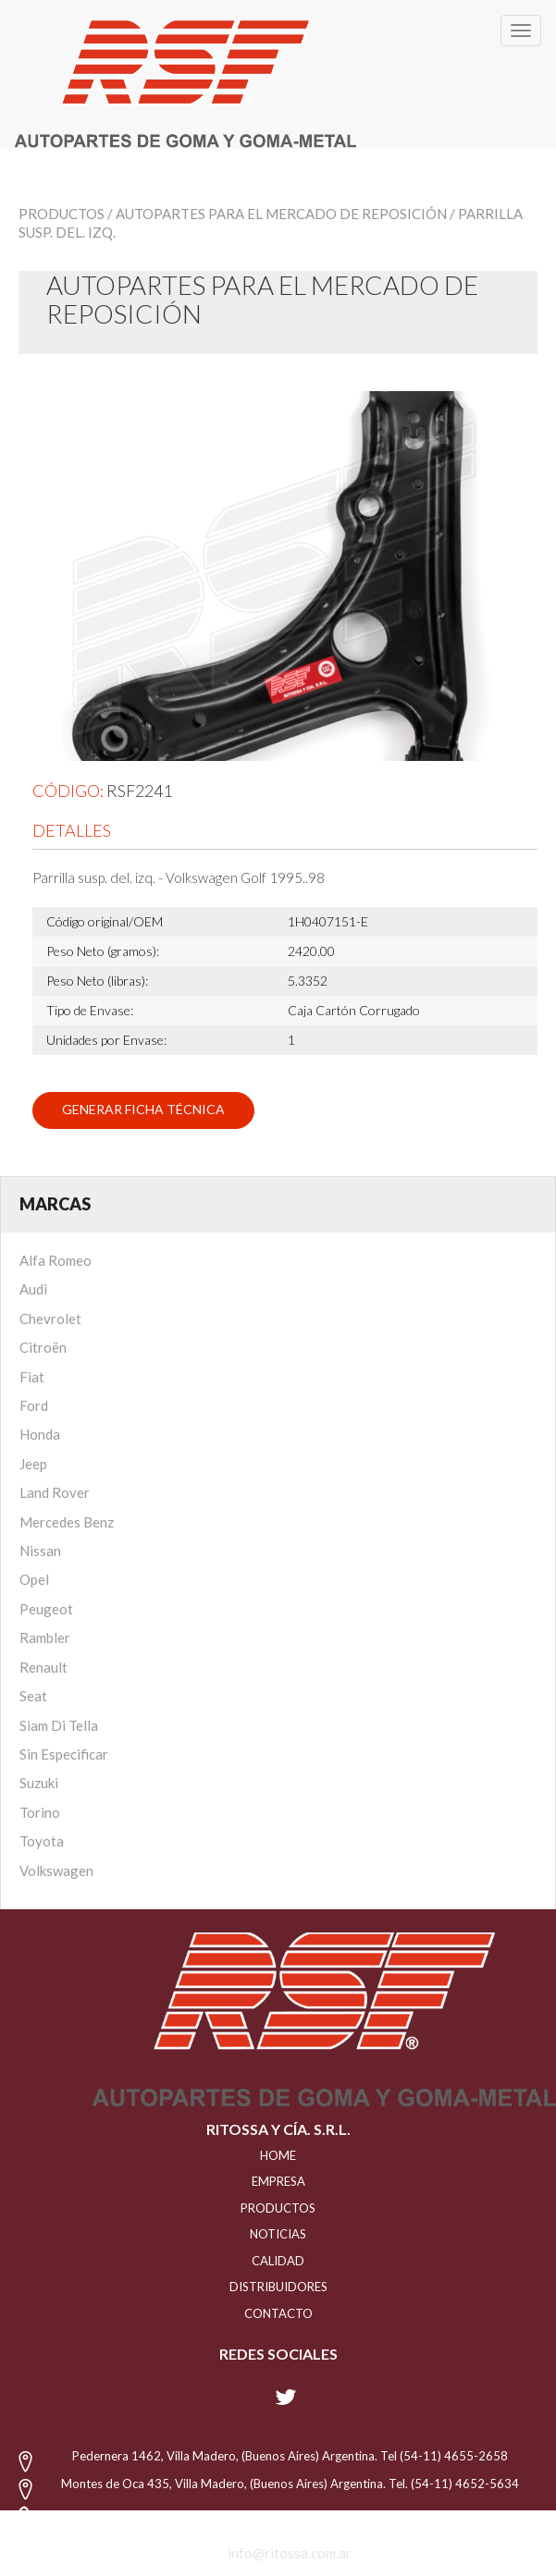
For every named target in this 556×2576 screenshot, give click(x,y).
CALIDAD (278, 2260)
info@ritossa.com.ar (290, 2553)
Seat (33, 1695)
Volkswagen (56, 1870)
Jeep (33, 1463)
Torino (39, 1812)
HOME (278, 2155)
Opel (34, 1579)
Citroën (43, 1347)
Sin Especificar (63, 1754)
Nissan (40, 1550)
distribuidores (278, 2286)
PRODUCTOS (278, 2208)
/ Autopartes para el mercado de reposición (277, 213)
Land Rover (54, 1492)
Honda (39, 1434)
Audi (33, 1289)
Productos (62, 213)
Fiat (31, 1376)
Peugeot (46, 1609)
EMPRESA (278, 2181)
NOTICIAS (278, 2233)
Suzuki (38, 1782)
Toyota (41, 1841)
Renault (43, 1667)
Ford (33, 1405)
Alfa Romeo (55, 1260)
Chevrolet (50, 1318)
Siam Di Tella (58, 1725)
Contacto (278, 2313)
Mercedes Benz (66, 1522)
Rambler (44, 1637)
